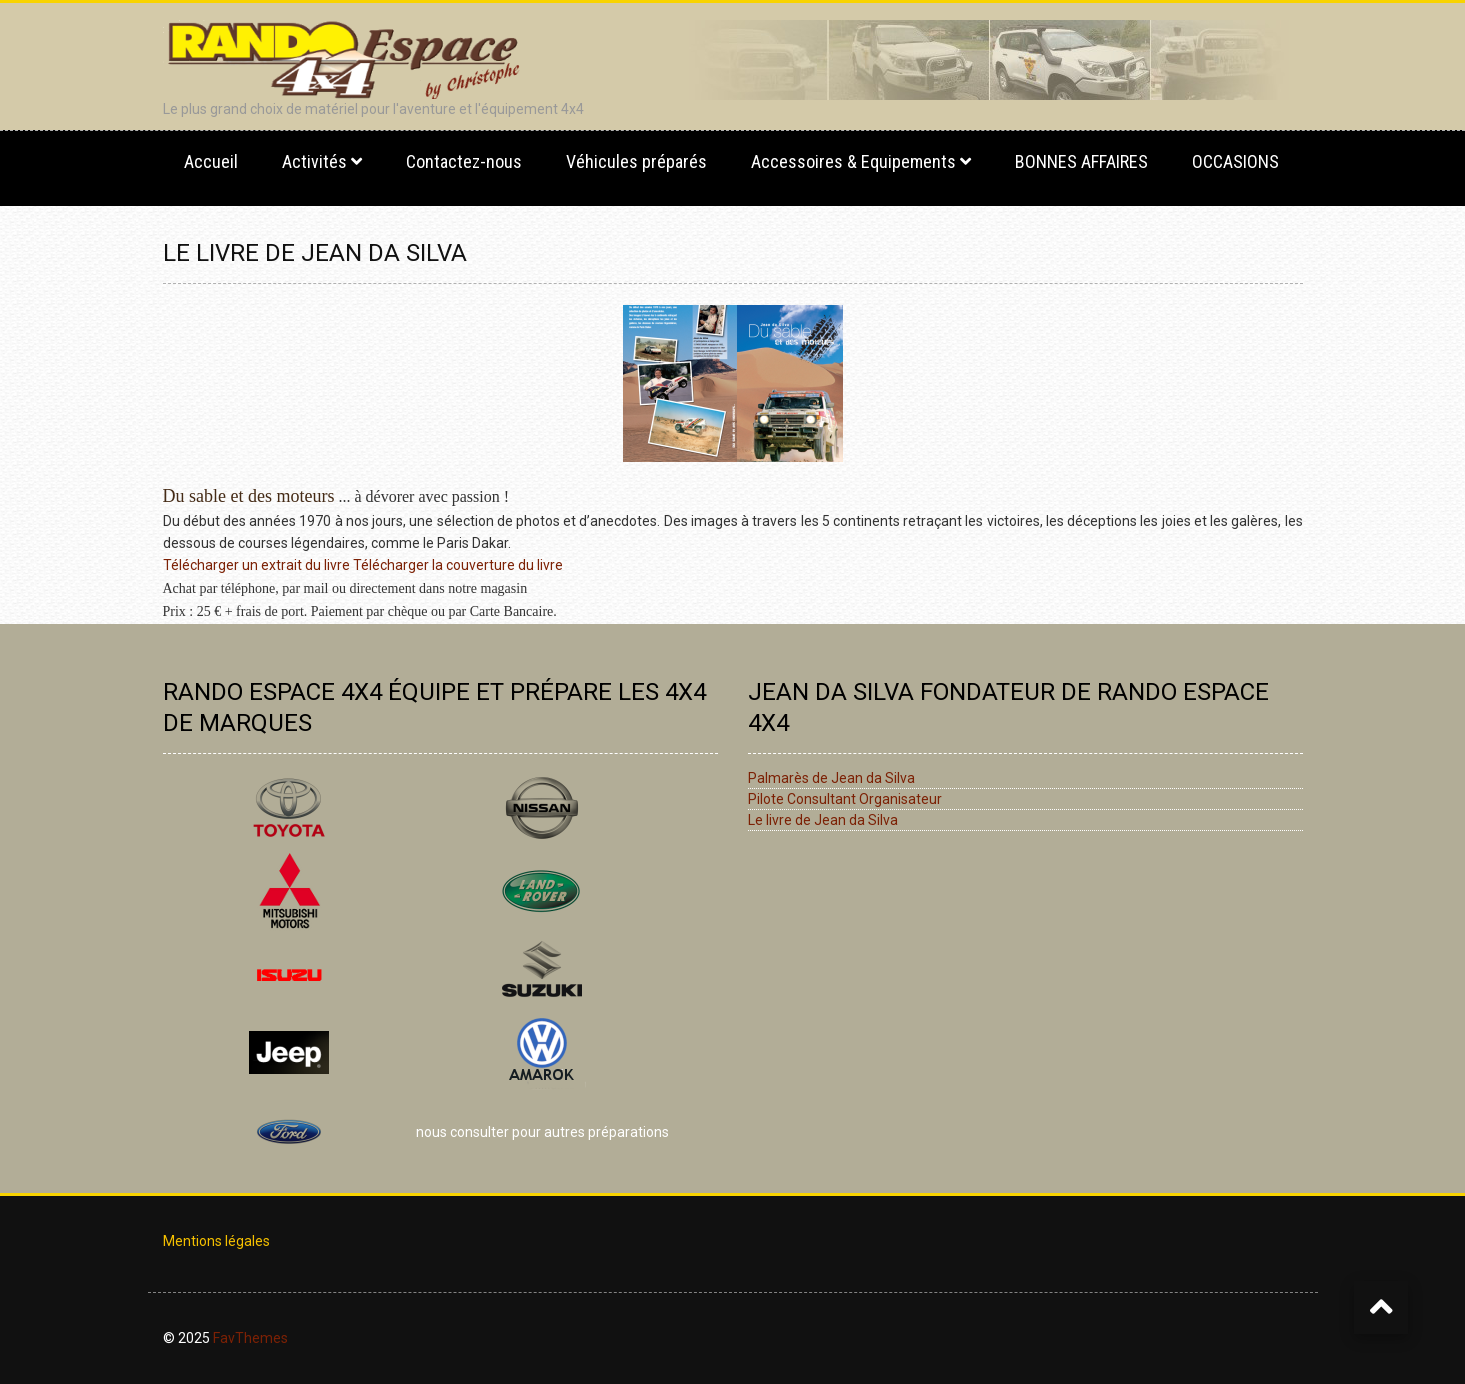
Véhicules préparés (636, 161)
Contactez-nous (464, 161)
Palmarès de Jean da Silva (831, 778)
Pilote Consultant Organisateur (845, 799)
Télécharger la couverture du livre (458, 565)
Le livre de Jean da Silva (823, 820)
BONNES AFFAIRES (1081, 161)
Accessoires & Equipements (853, 161)
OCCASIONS (1235, 161)
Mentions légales (216, 1241)
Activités (314, 161)
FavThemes (250, 1338)
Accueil (211, 161)
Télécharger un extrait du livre (256, 565)
